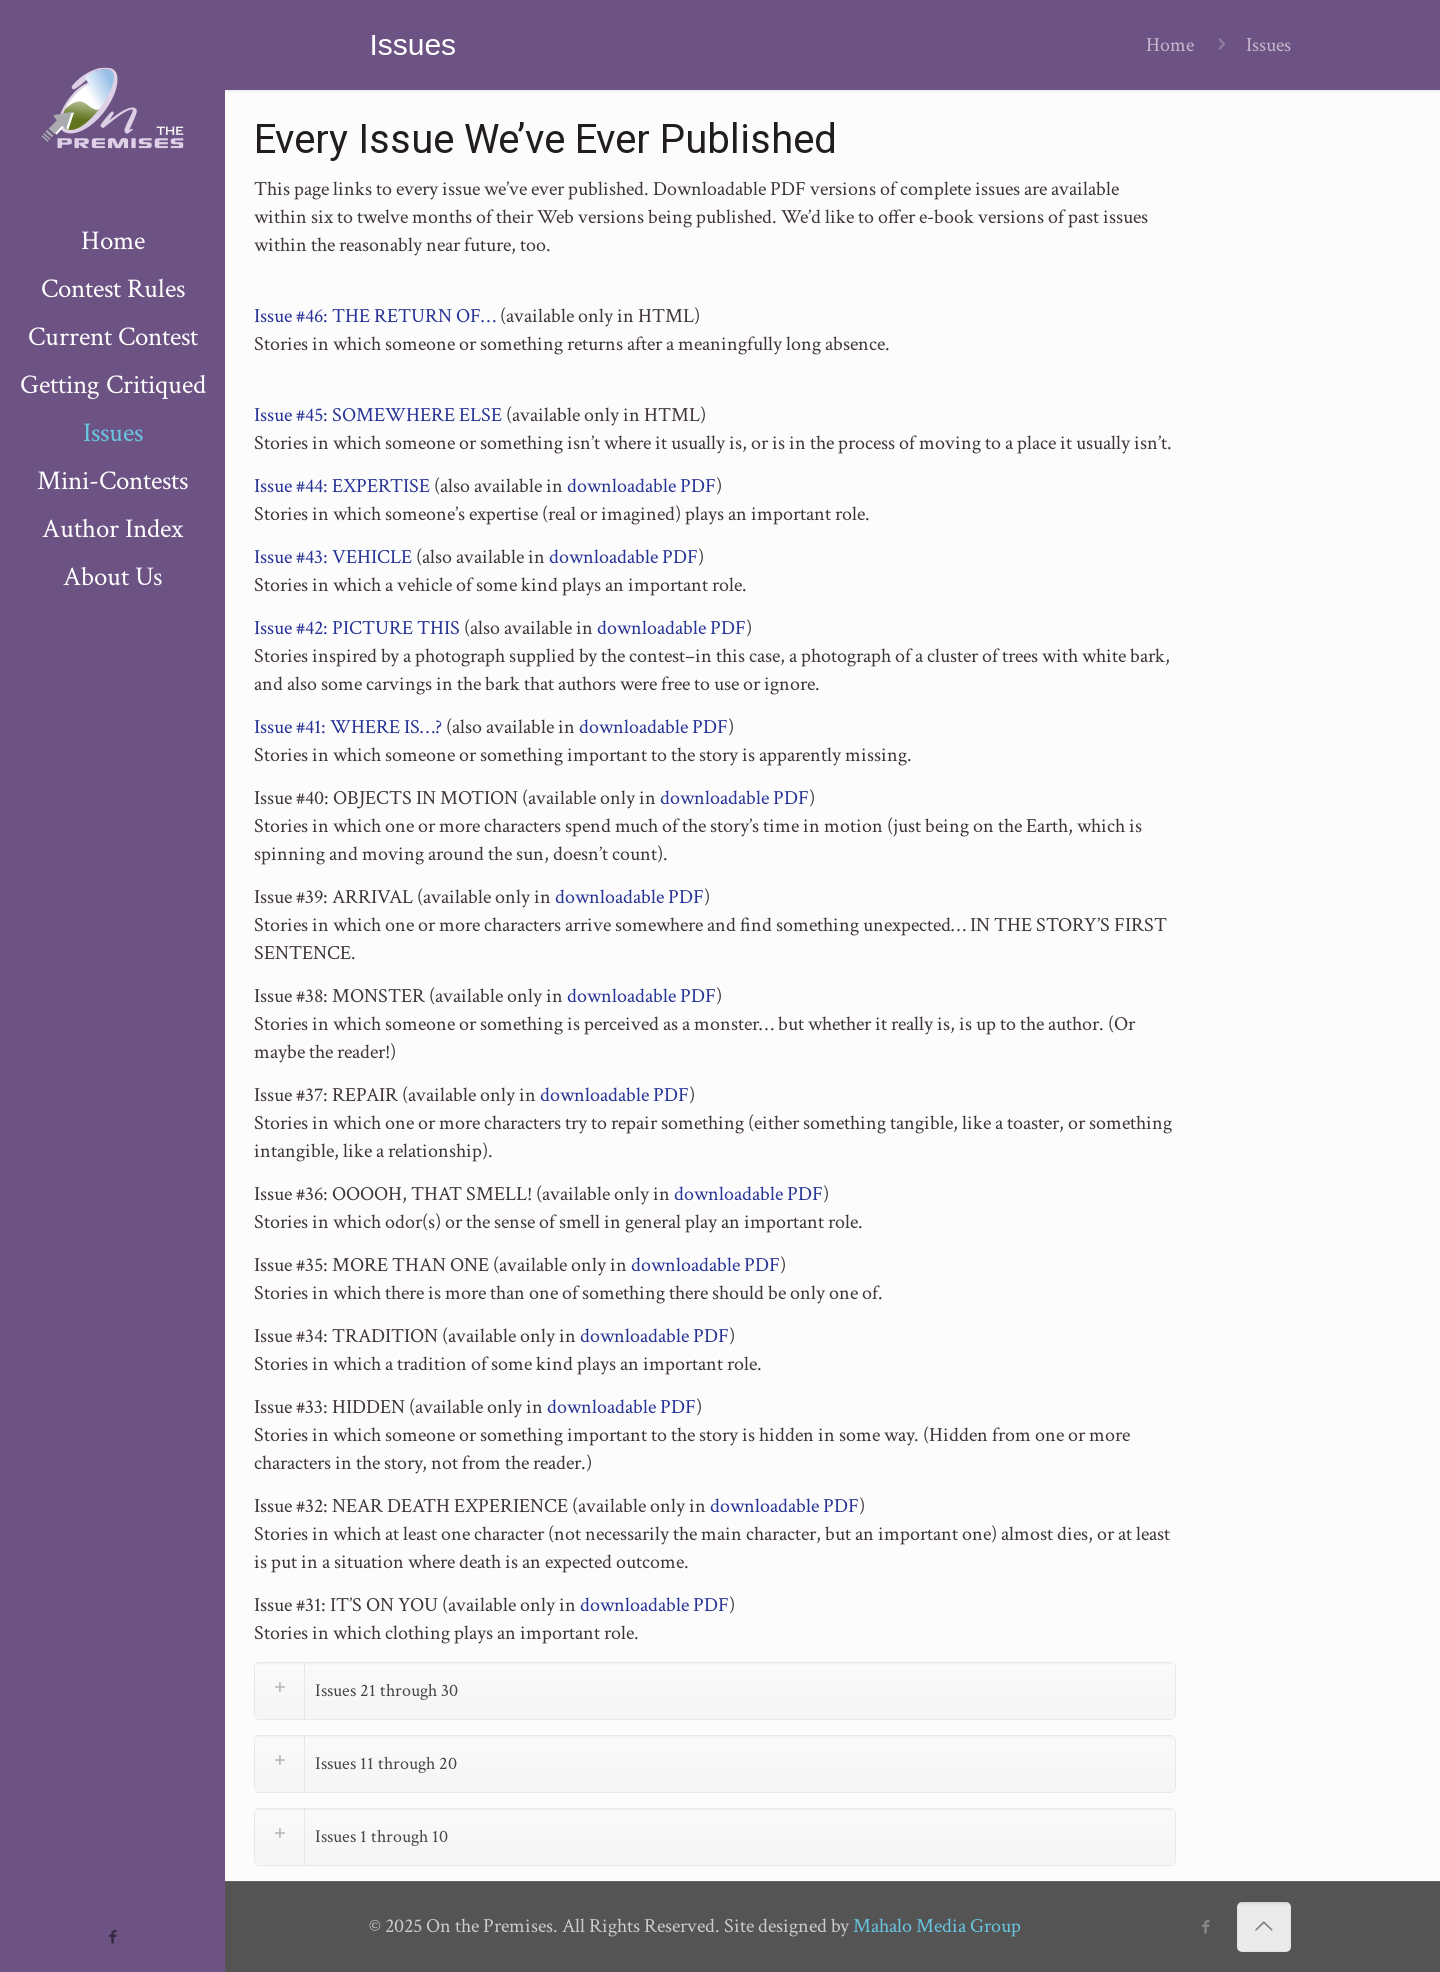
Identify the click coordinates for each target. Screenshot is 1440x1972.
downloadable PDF (641, 486)
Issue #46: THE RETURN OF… (375, 316)
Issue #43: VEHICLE (333, 557)
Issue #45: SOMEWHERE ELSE (378, 415)
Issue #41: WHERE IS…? (348, 727)
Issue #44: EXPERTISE (342, 486)
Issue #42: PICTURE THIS (357, 628)
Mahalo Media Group (937, 1926)
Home (1170, 45)
